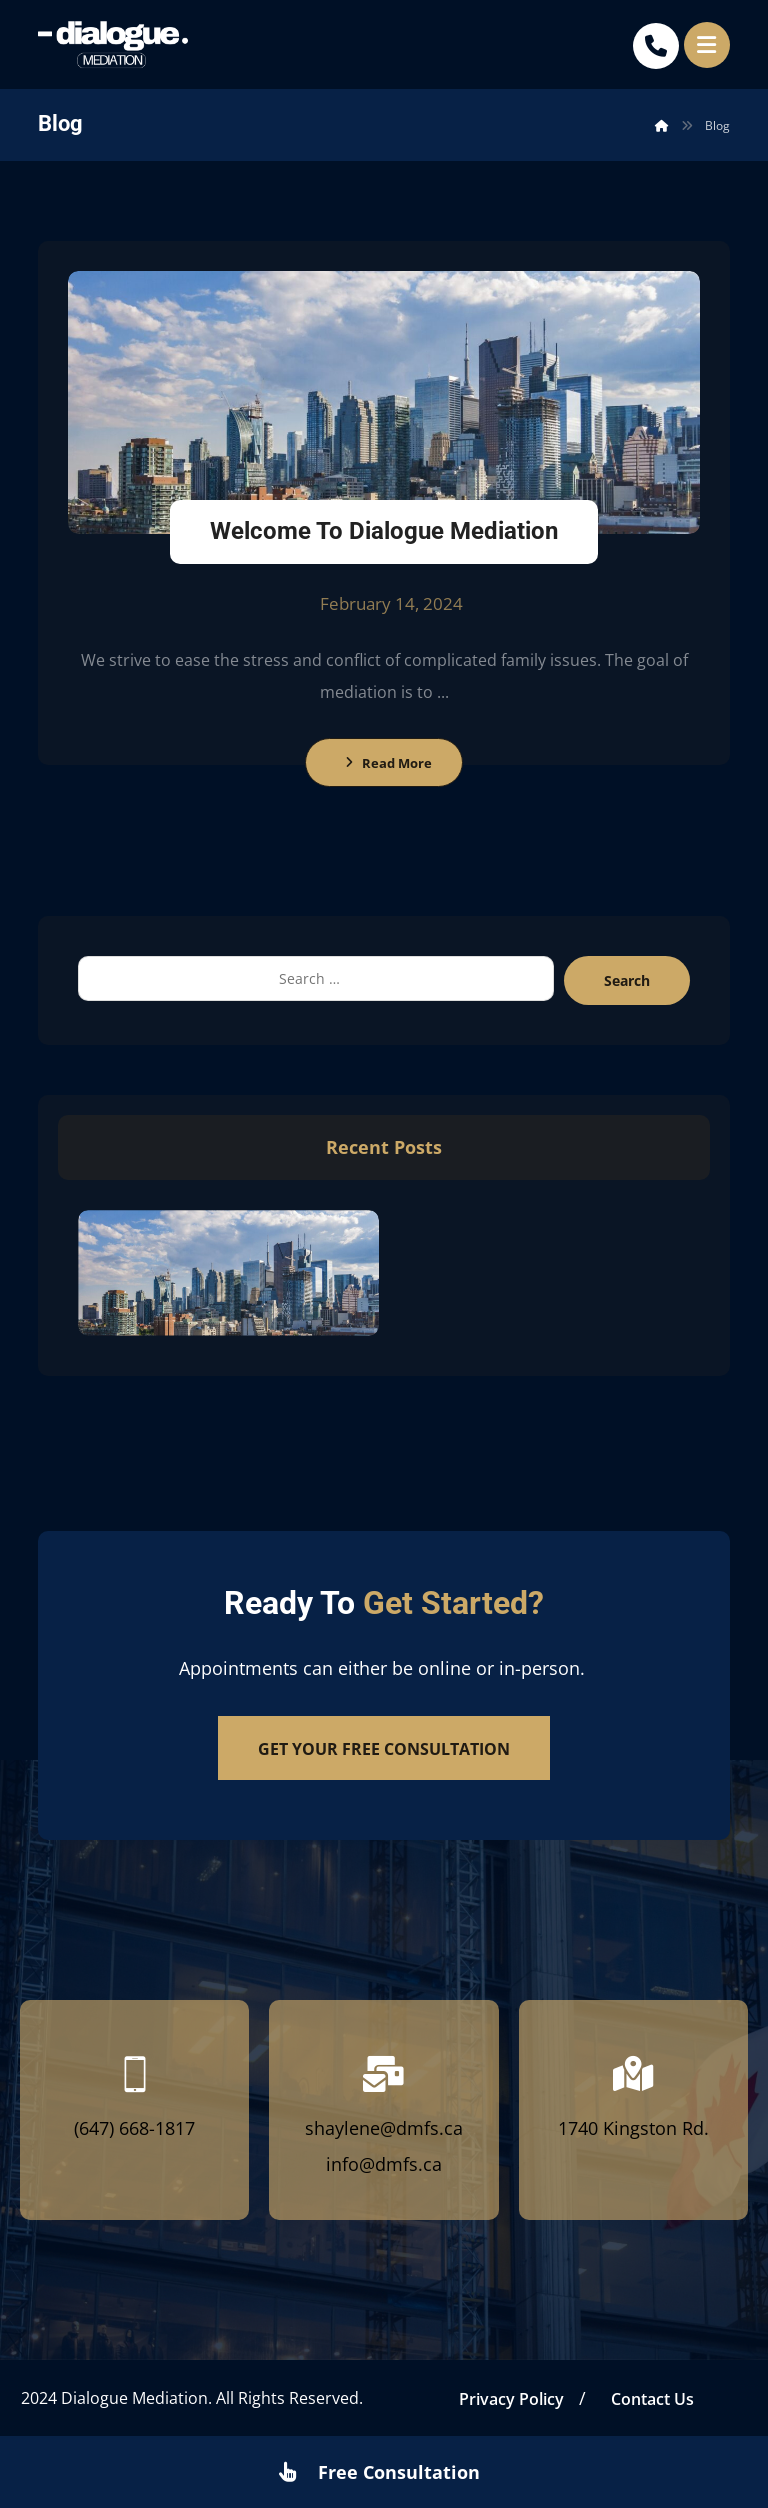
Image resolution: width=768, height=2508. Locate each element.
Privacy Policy (511, 2399)
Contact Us (652, 2399)
